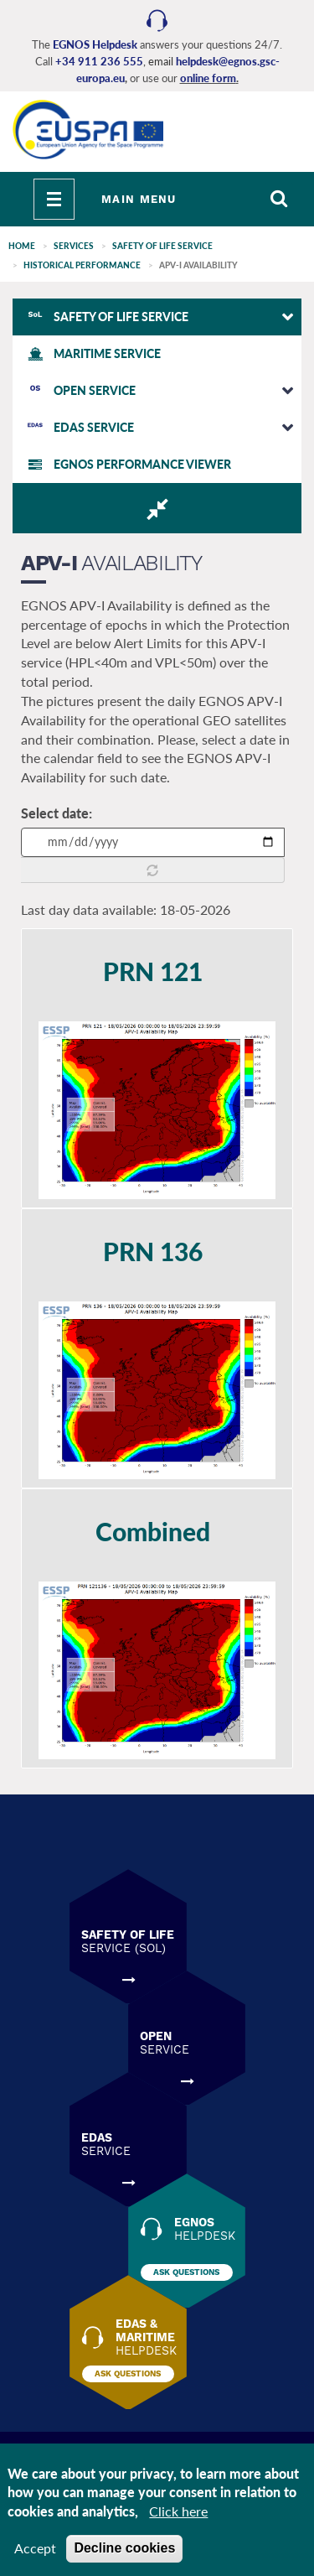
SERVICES (74, 246)
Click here (178, 2511)
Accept (35, 2548)
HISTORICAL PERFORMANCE (82, 265)
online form (208, 78)
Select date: (56, 813)
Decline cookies (124, 2548)
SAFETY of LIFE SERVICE (162, 246)
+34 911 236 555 (99, 61)
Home (21, 246)
